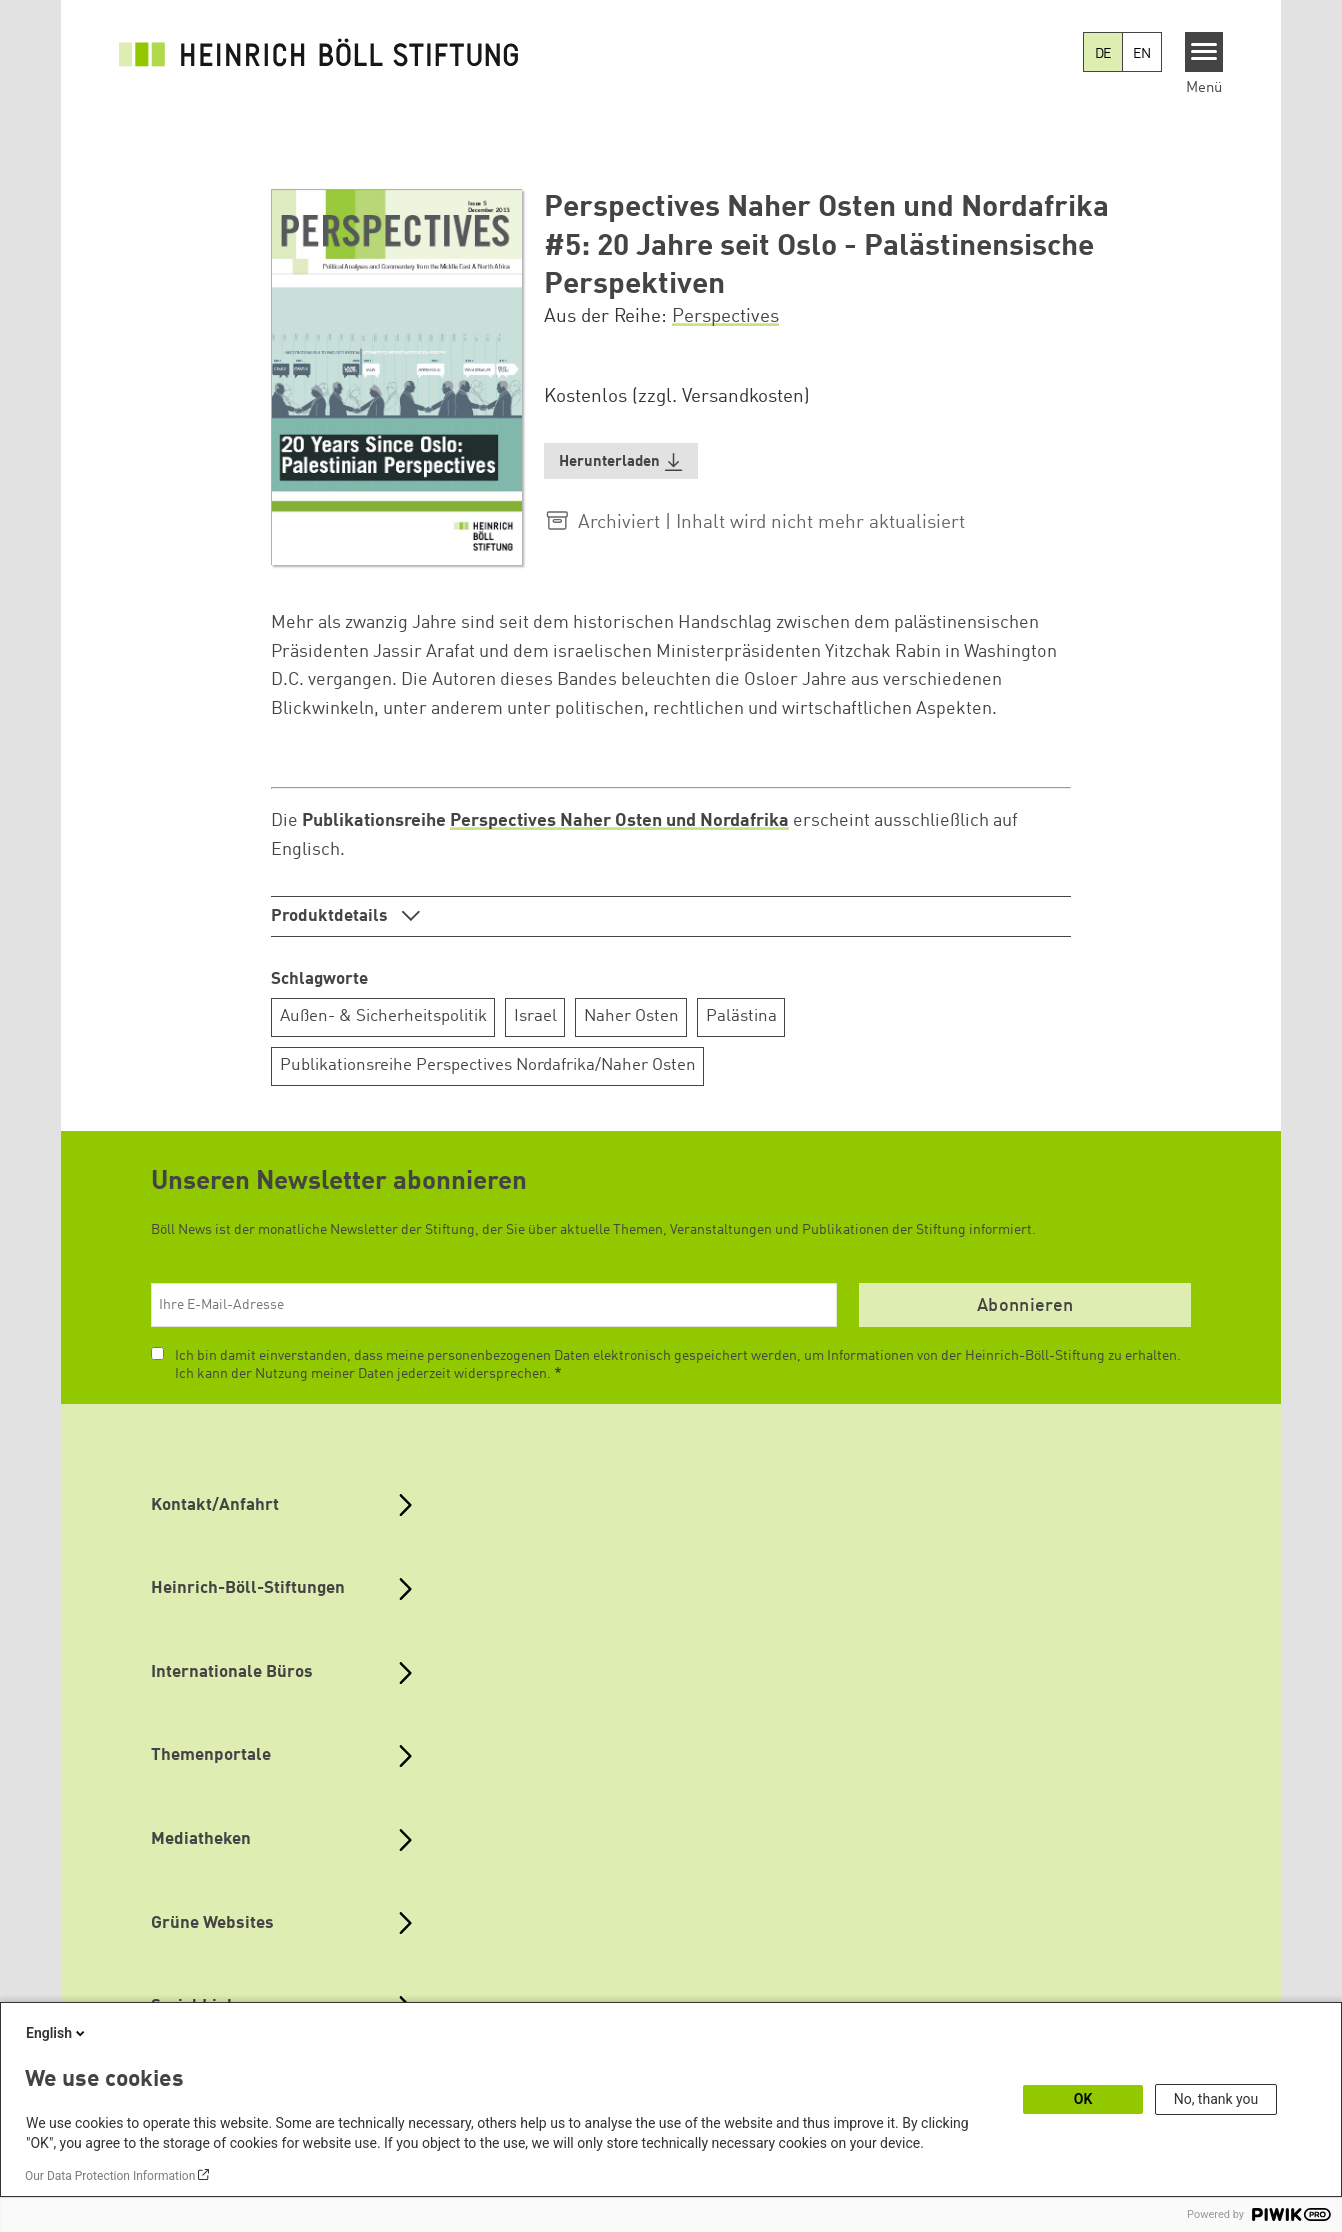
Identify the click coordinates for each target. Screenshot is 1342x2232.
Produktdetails (331, 916)
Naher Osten (631, 1016)
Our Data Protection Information (110, 2176)
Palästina (741, 1016)
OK (1083, 2099)
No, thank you (1216, 2099)
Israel (535, 1016)
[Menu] (1204, 52)
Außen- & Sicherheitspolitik (383, 1016)
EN (1142, 54)
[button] (621, 461)
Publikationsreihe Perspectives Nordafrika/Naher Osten (488, 1065)
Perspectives (725, 317)
